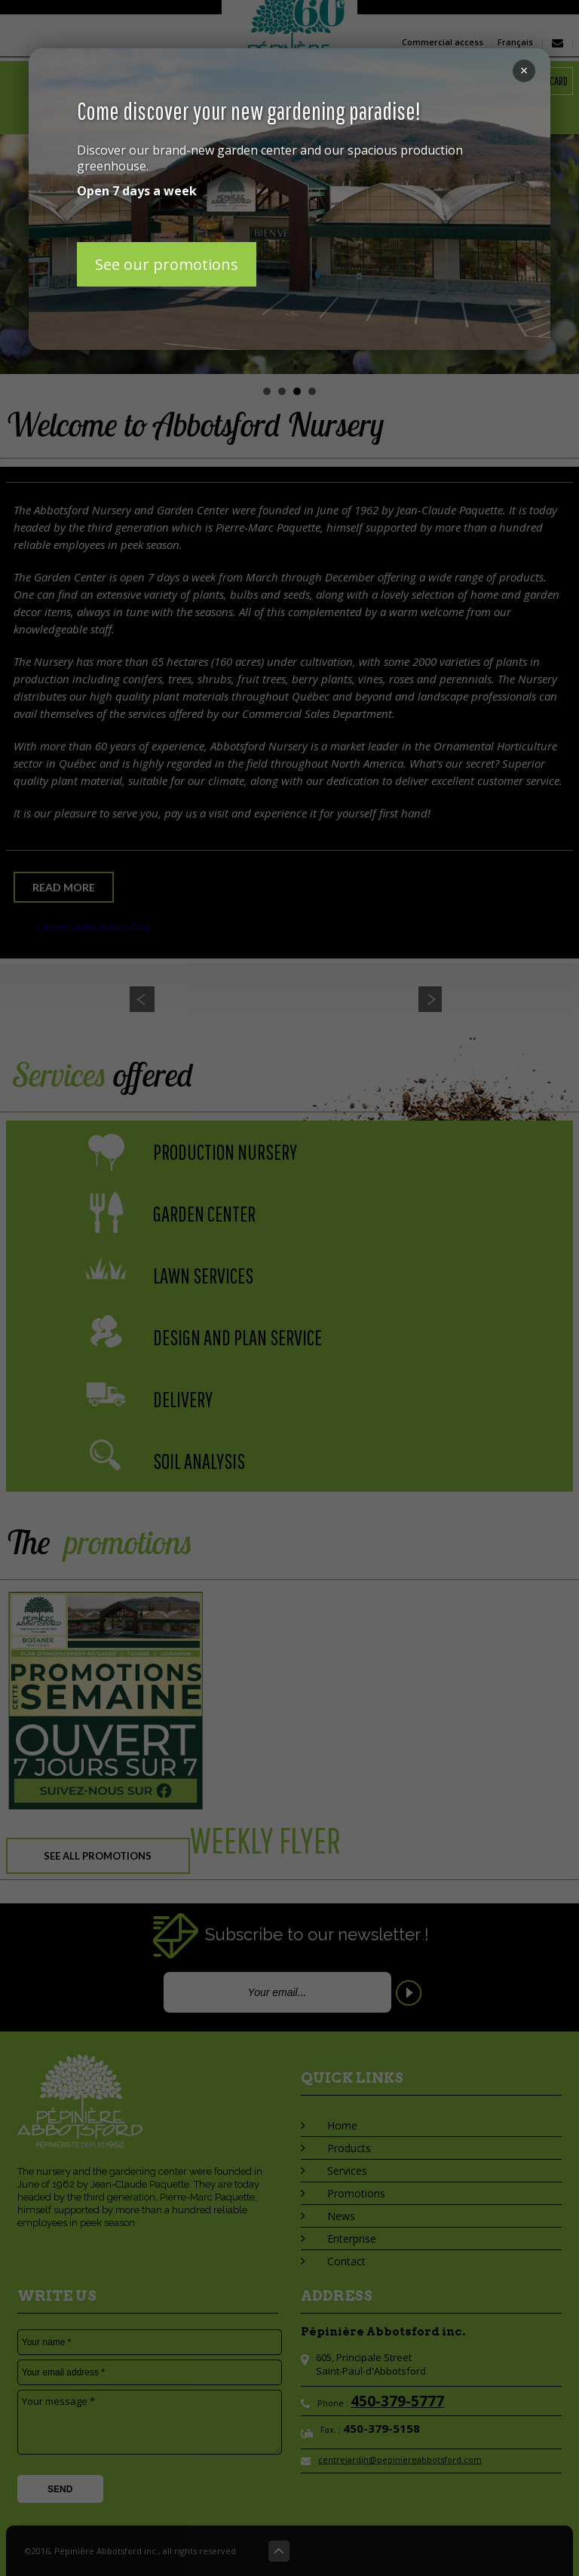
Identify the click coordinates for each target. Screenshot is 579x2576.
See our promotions (166, 264)
